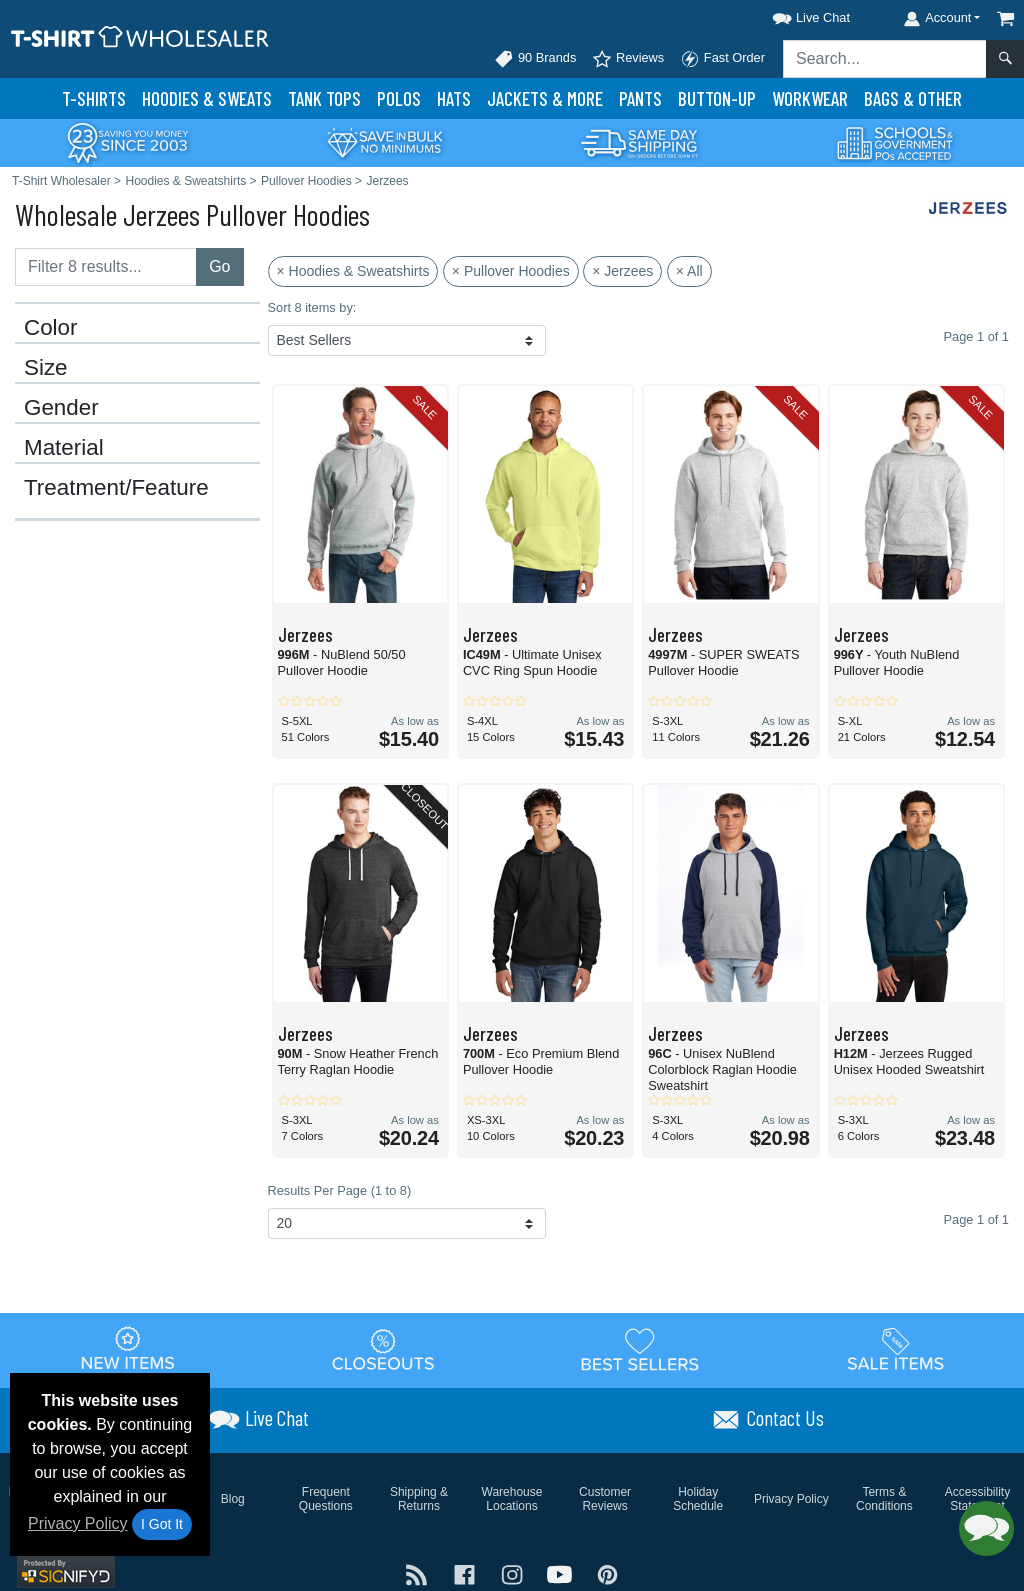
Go (219, 266)
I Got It (162, 1524)
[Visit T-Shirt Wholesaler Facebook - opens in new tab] (467, 1573)
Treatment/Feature (116, 488)
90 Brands (535, 59)
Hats (454, 98)
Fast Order (722, 59)
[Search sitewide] (885, 59)
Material (64, 448)
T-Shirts (94, 98)
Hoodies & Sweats (207, 98)
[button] (793, 14)
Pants (640, 98)
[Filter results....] (106, 267)
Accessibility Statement (977, 1499)
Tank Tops (324, 98)
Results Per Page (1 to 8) (340, 1190)
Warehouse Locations (512, 1499)
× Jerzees (622, 271)
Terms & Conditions (884, 1499)
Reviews (628, 59)
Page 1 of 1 (976, 1219)
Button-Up (717, 98)
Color (51, 328)
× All (689, 271)
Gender (61, 408)
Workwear (810, 98)
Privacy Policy (78, 1523)
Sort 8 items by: (312, 307)
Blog (233, 1499)
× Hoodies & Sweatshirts (353, 271)
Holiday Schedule (698, 1499)
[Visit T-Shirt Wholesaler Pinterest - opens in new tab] (607, 1573)
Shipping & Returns (419, 1499)
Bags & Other (913, 98)
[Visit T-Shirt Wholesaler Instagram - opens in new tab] (514, 1573)
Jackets (545, 98)
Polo (399, 98)
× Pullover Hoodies (511, 271)
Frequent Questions (326, 1499)
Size (46, 368)
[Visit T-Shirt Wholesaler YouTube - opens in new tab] (562, 1573)
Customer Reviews (605, 1499)
